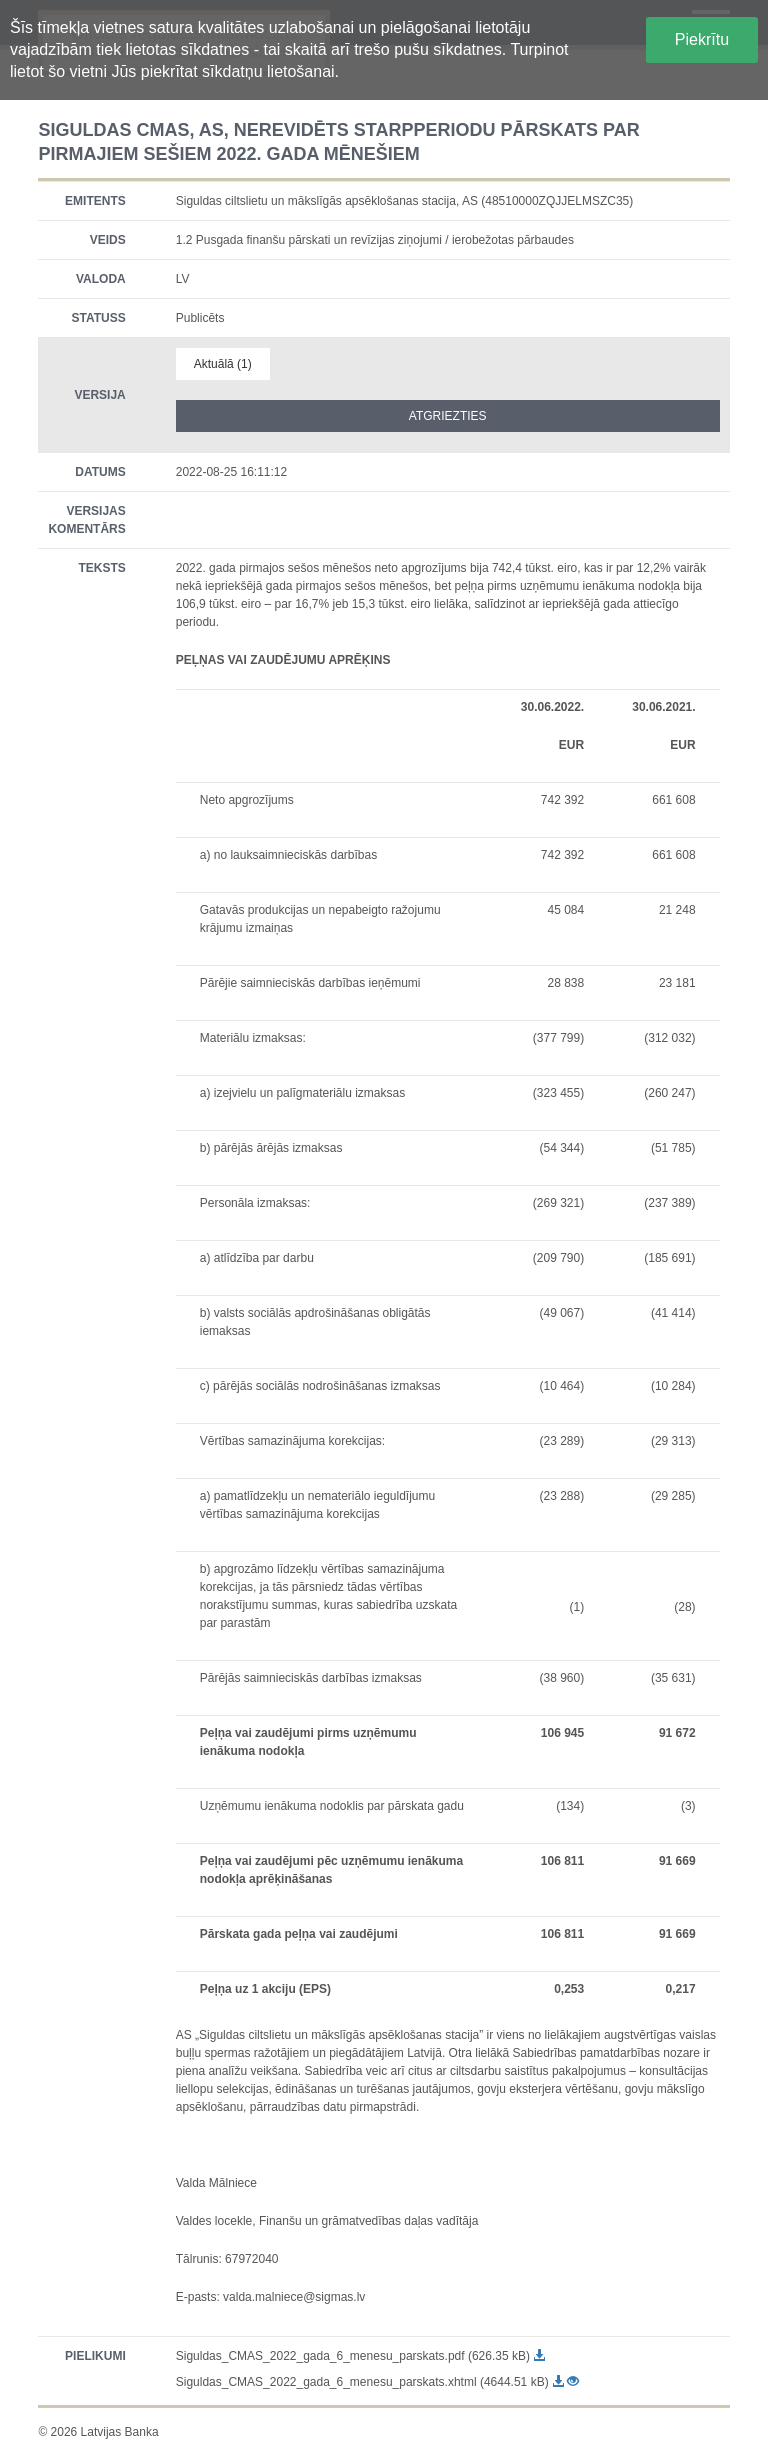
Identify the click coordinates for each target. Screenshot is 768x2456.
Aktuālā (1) (223, 364)
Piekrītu (702, 39)
